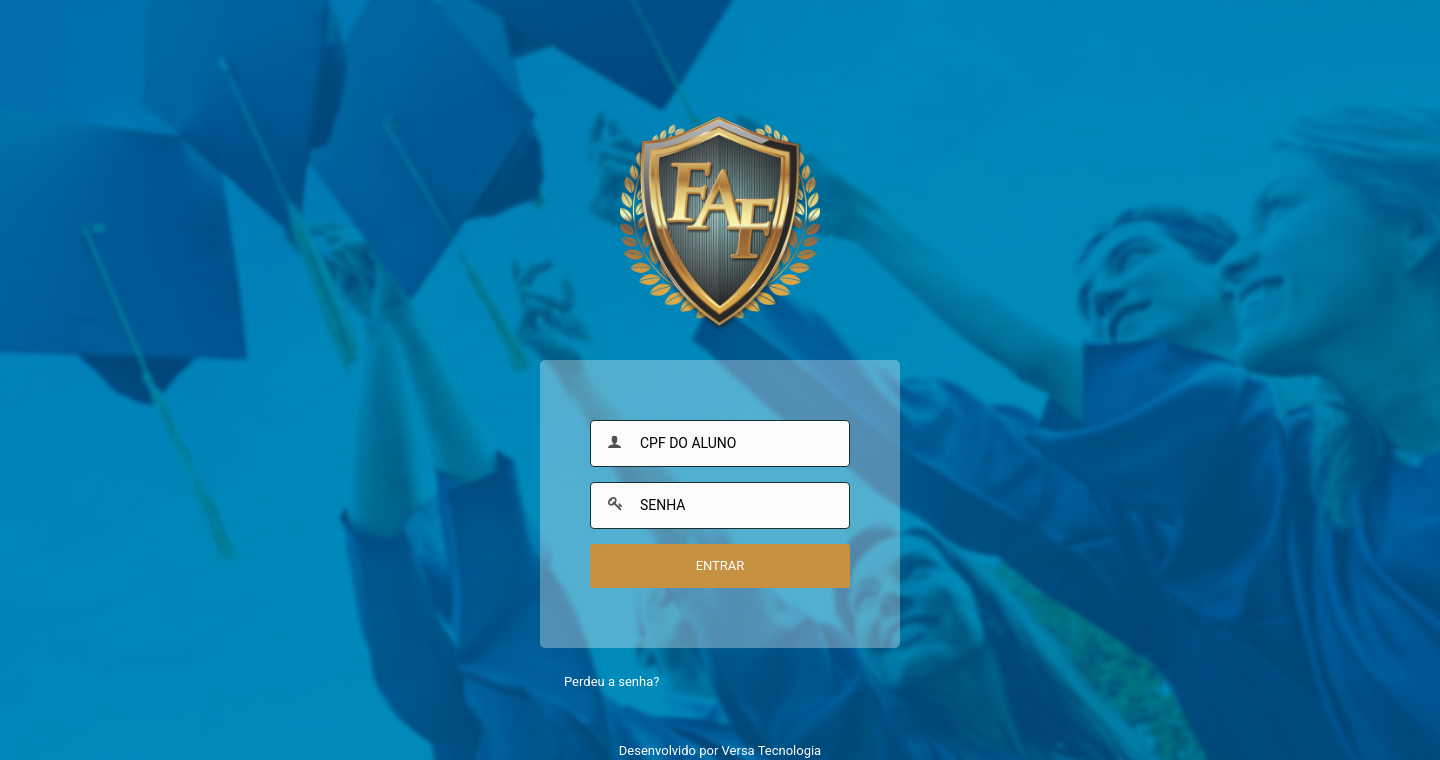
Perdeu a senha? (611, 681)
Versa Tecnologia (772, 750)
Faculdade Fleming (720, 225)
